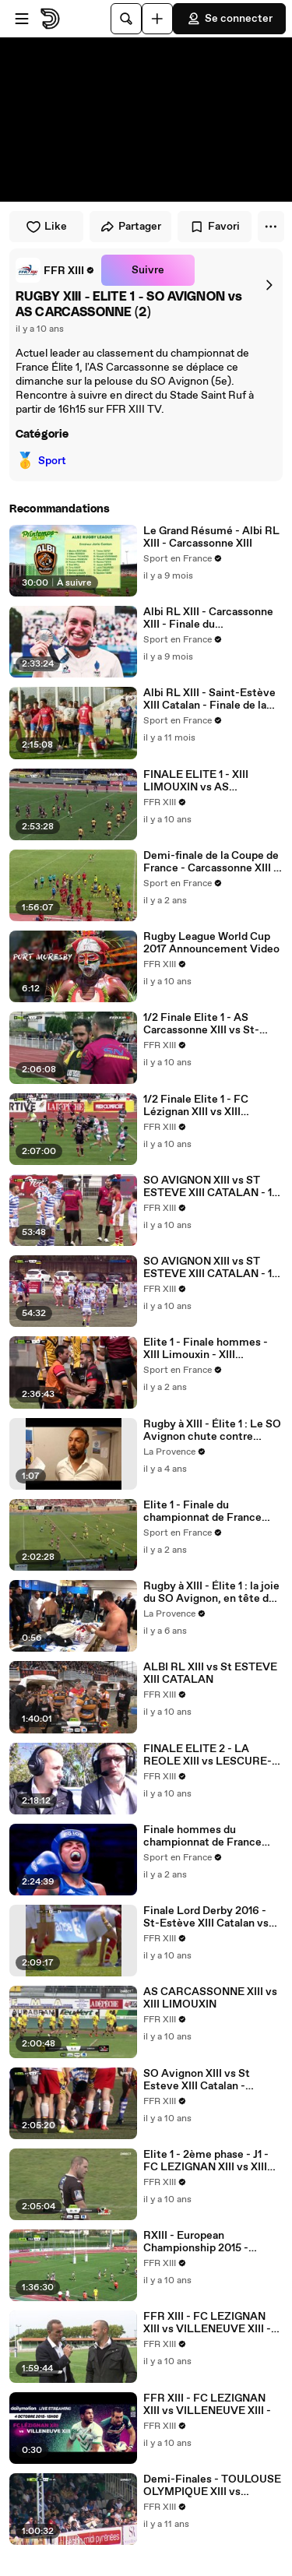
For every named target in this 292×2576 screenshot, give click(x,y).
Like (46, 226)
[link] (55, 270)
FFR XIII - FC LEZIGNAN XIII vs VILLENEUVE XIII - (207, 2404)
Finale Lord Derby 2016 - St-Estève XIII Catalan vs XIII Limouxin (206, 1917)
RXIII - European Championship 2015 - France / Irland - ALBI (196, 2241)
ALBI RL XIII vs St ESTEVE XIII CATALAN (210, 1673)
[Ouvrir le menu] (21, 18)
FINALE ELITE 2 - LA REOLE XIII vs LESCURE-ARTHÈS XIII (207, 1755)
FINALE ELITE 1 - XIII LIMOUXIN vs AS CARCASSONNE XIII (195, 781)
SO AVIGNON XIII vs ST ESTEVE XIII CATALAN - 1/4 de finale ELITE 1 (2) (213, 1186)
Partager (130, 226)
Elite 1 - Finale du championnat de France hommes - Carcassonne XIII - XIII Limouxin (211, 1511)
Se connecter (229, 18)
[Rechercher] (126, 18)
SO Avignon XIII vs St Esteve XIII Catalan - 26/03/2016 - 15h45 (196, 2079)
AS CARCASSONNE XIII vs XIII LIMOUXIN (210, 1998)
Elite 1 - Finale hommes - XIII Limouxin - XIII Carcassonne (205, 1348)
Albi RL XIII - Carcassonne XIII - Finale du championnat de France (208, 618)
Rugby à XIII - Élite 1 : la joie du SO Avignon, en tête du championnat (211, 1592)
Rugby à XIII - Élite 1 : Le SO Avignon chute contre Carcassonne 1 (212, 1430)
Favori (214, 226)
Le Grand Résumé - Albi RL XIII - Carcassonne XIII (211, 537)
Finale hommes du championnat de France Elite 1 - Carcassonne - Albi (210, 1836)
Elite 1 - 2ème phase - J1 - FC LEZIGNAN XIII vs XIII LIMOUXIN (206, 2160)
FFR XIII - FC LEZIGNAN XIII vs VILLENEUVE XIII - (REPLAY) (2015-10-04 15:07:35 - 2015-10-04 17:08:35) (207, 2322)
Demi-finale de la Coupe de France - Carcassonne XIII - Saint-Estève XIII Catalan (211, 862)
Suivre (148, 270)
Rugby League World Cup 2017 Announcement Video (211, 943)
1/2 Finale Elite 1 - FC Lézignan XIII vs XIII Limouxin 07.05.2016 (196, 1105)
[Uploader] (157, 18)
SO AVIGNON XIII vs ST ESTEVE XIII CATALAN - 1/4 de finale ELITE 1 (213, 1267)
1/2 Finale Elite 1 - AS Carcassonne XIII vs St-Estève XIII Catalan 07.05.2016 (201, 1024)
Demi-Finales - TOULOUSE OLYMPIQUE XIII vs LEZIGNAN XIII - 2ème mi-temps (212, 2485)
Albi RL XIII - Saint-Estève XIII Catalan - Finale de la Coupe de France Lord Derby (209, 699)
